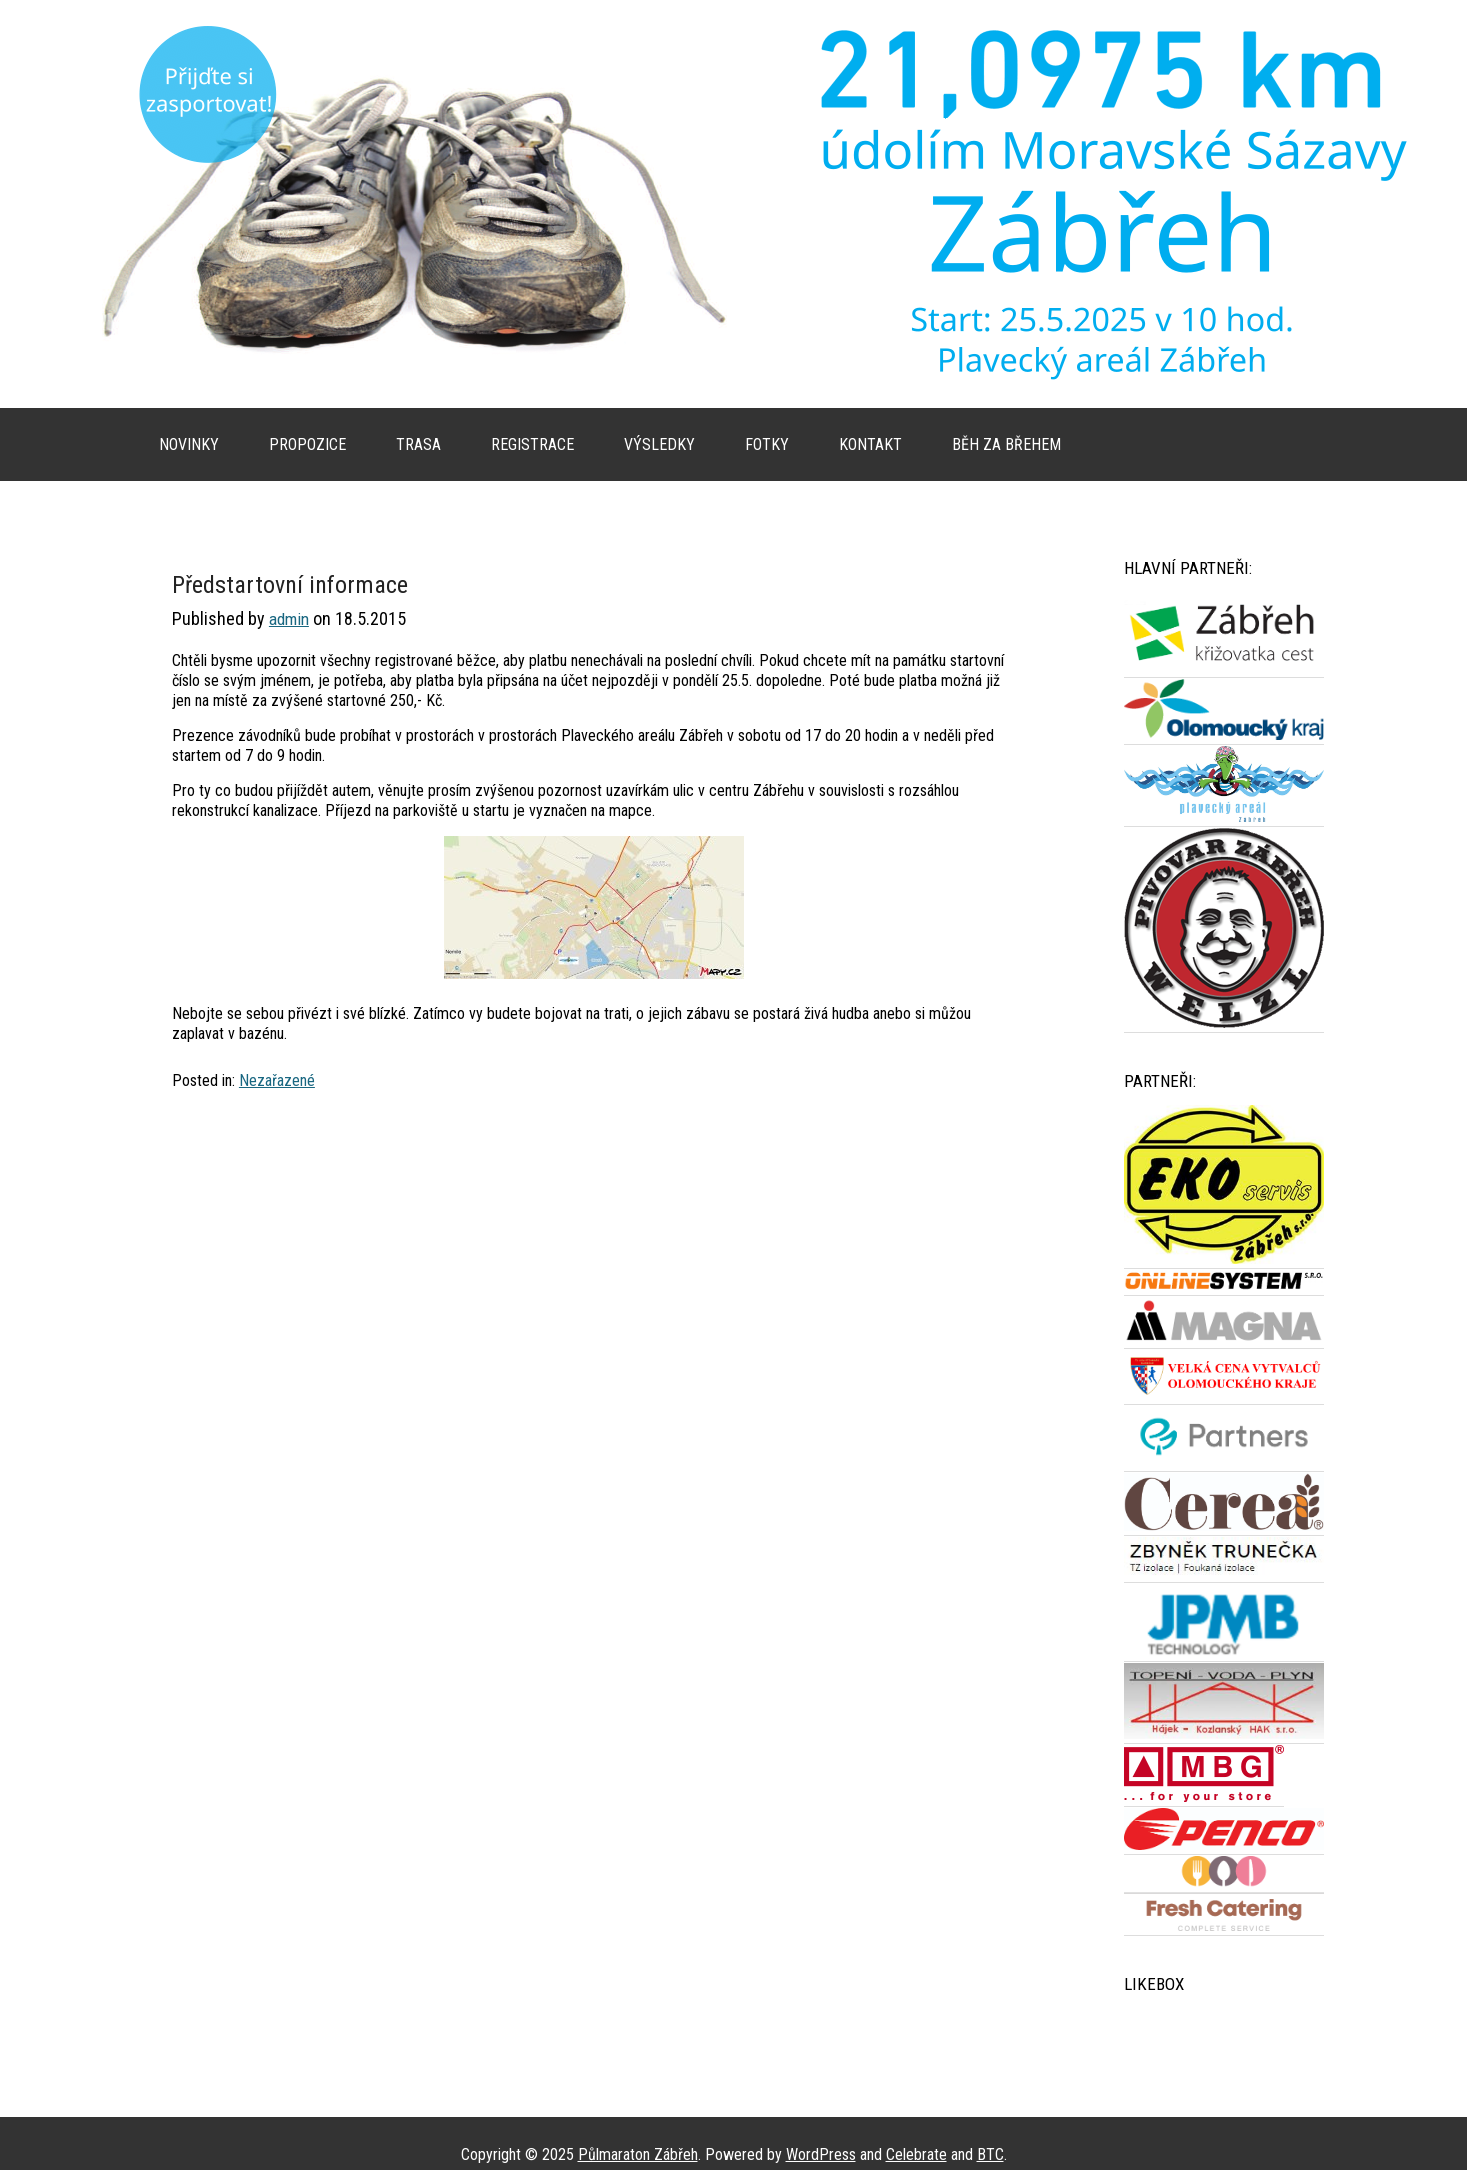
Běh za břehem (1006, 444)
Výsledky (659, 444)
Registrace (532, 444)
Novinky (189, 444)
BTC (990, 2154)
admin (289, 619)
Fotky (767, 444)
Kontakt (870, 444)
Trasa (418, 444)
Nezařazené (277, 1080)
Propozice (307, 444)
